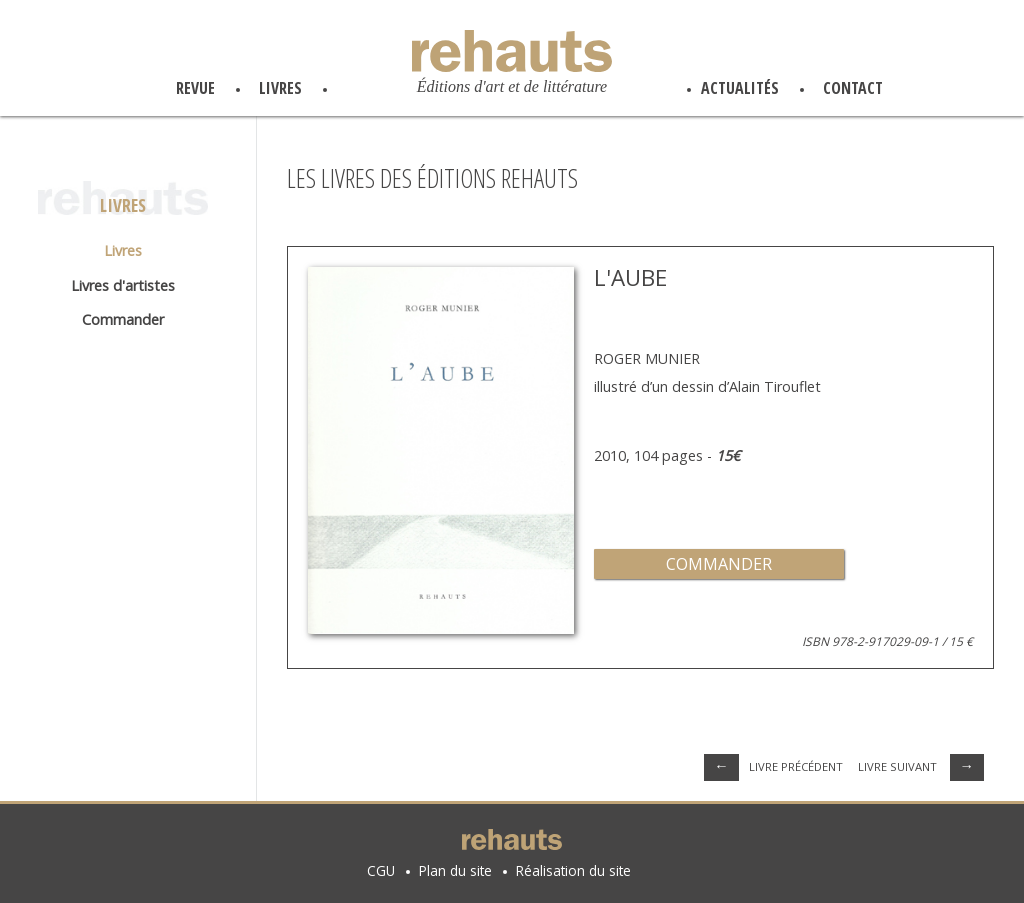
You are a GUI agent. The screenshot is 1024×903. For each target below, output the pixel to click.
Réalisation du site (573, 870)
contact (853, 88)
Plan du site (455, 870)
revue (195, 88)
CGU (381, 870)
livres (280, 88)
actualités (740, 88)
